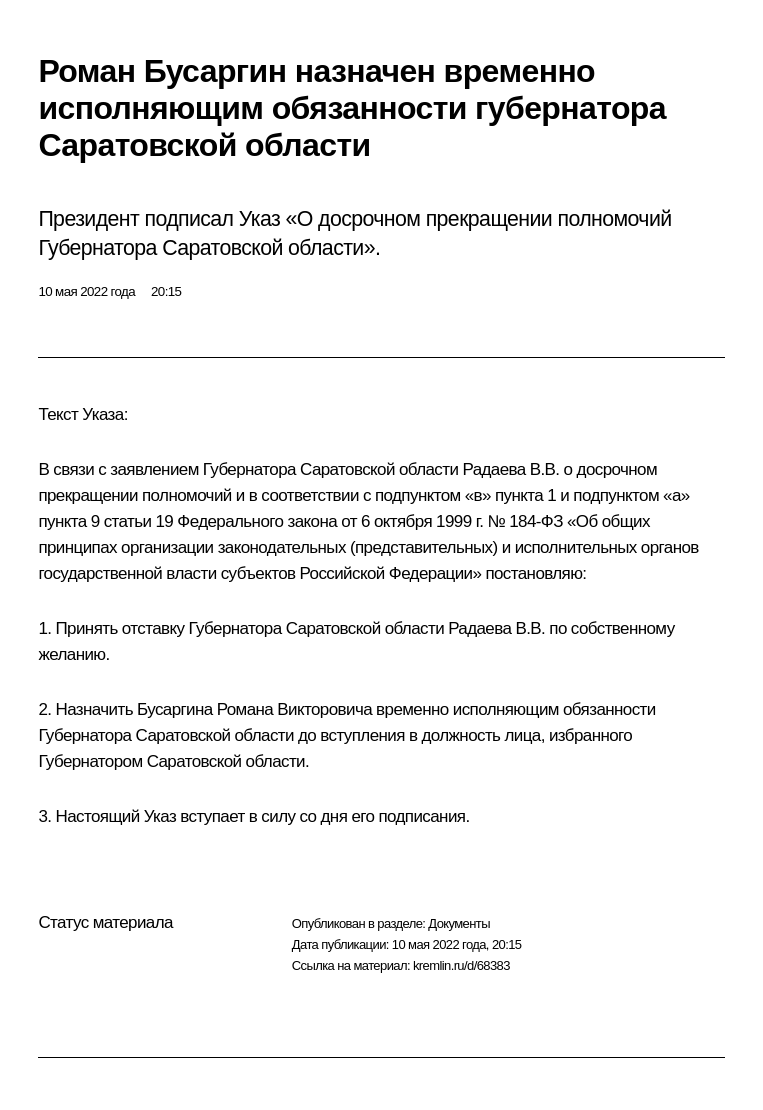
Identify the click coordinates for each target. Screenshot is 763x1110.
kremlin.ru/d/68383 (461, 965)
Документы (459, 923)
